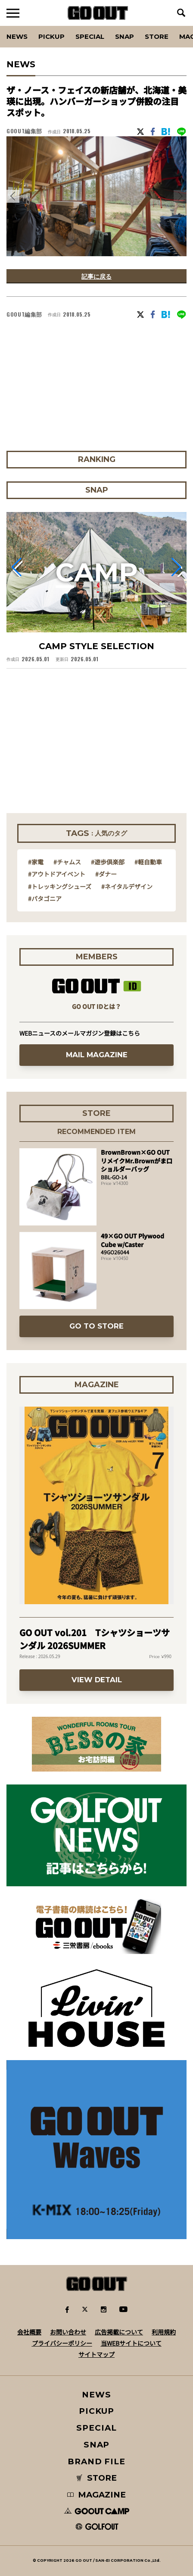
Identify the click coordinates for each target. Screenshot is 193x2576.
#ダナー (106, 874)
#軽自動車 (148, 862)
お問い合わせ (68, 2332)
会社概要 (29, 2332)
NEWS (96, 2395)
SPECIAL (89, 36)
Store (156, 36)
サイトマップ (96, 2354)
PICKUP (51, 36)
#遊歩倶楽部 (108, 862)
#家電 (36, 862)
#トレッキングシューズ (59, 886)
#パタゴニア (45, 898)
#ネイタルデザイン (127, 886)
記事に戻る (96, 276)
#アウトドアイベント (56, 874)
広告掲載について (119, 2332)
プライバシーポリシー (62, 2343)
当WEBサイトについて (131, 2343)
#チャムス (67, 862)
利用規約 (164, 2332)
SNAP (124, 36)
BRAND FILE (96, 2461)
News (17, 36)
